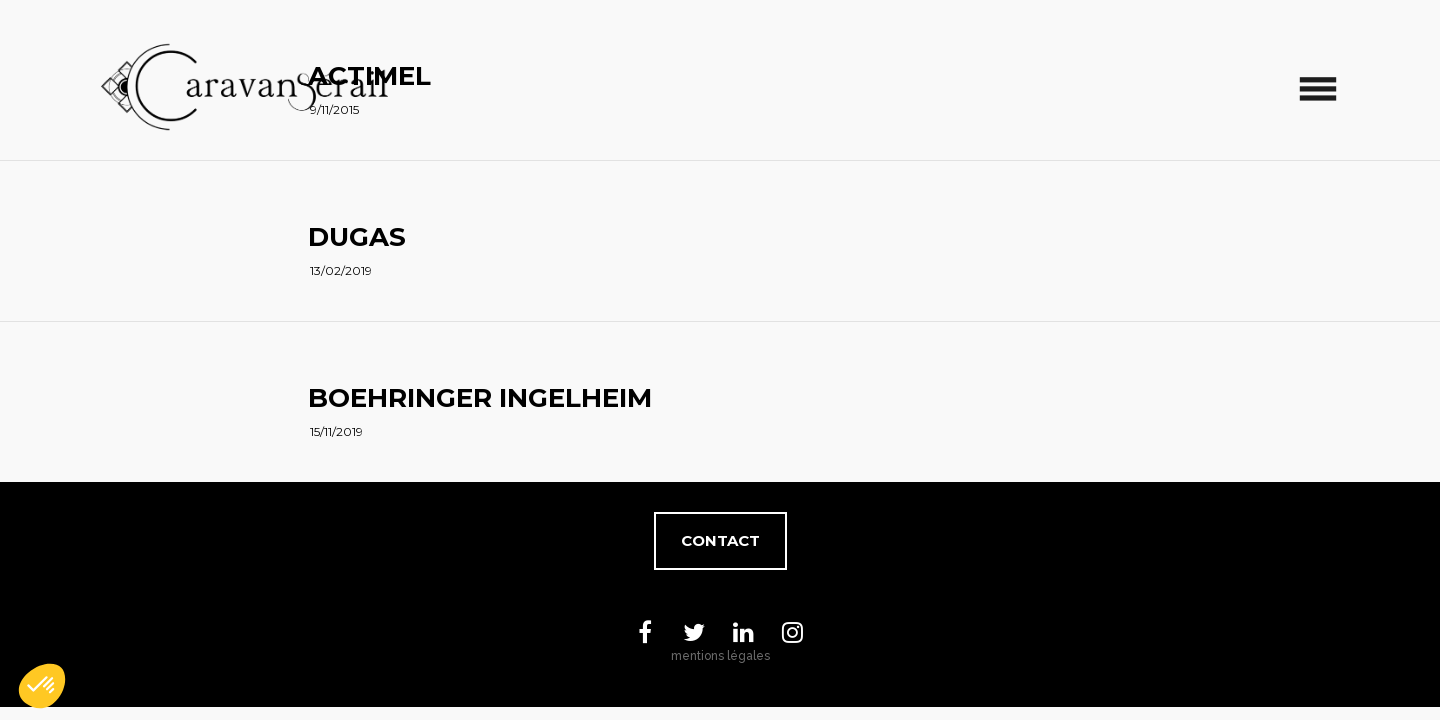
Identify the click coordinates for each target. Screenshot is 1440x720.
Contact (720, 540)
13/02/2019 (341, 270)
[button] (42, 686)
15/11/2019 (336, 431)
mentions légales (720, 656)
